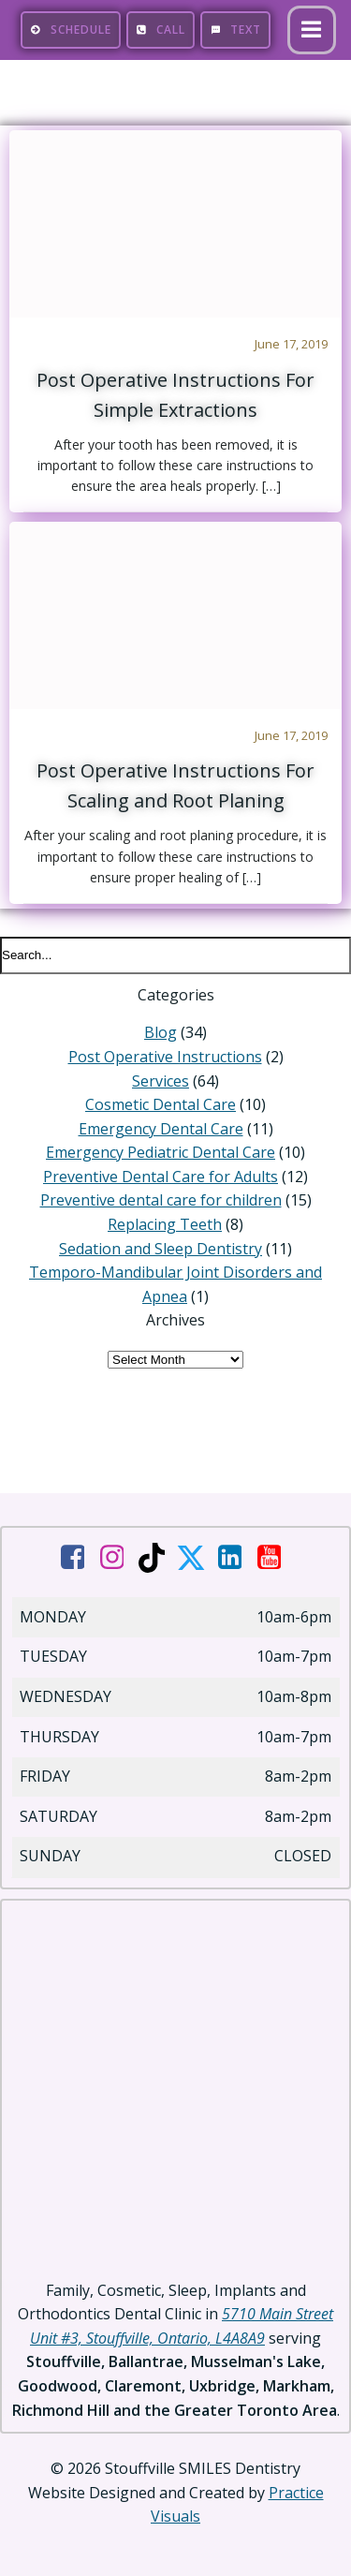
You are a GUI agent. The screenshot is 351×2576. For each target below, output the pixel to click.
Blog (160, 1032)
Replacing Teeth (165, 1224)
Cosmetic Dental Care (160, 1104)
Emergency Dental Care (161, 1128)
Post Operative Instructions (165, 1056)
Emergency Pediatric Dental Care (160, 1152)
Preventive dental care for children (161, 1200)
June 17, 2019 (291, 343)
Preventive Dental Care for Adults (160, 1176)
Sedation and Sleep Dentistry (160, 1248)
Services (160, 1081)
